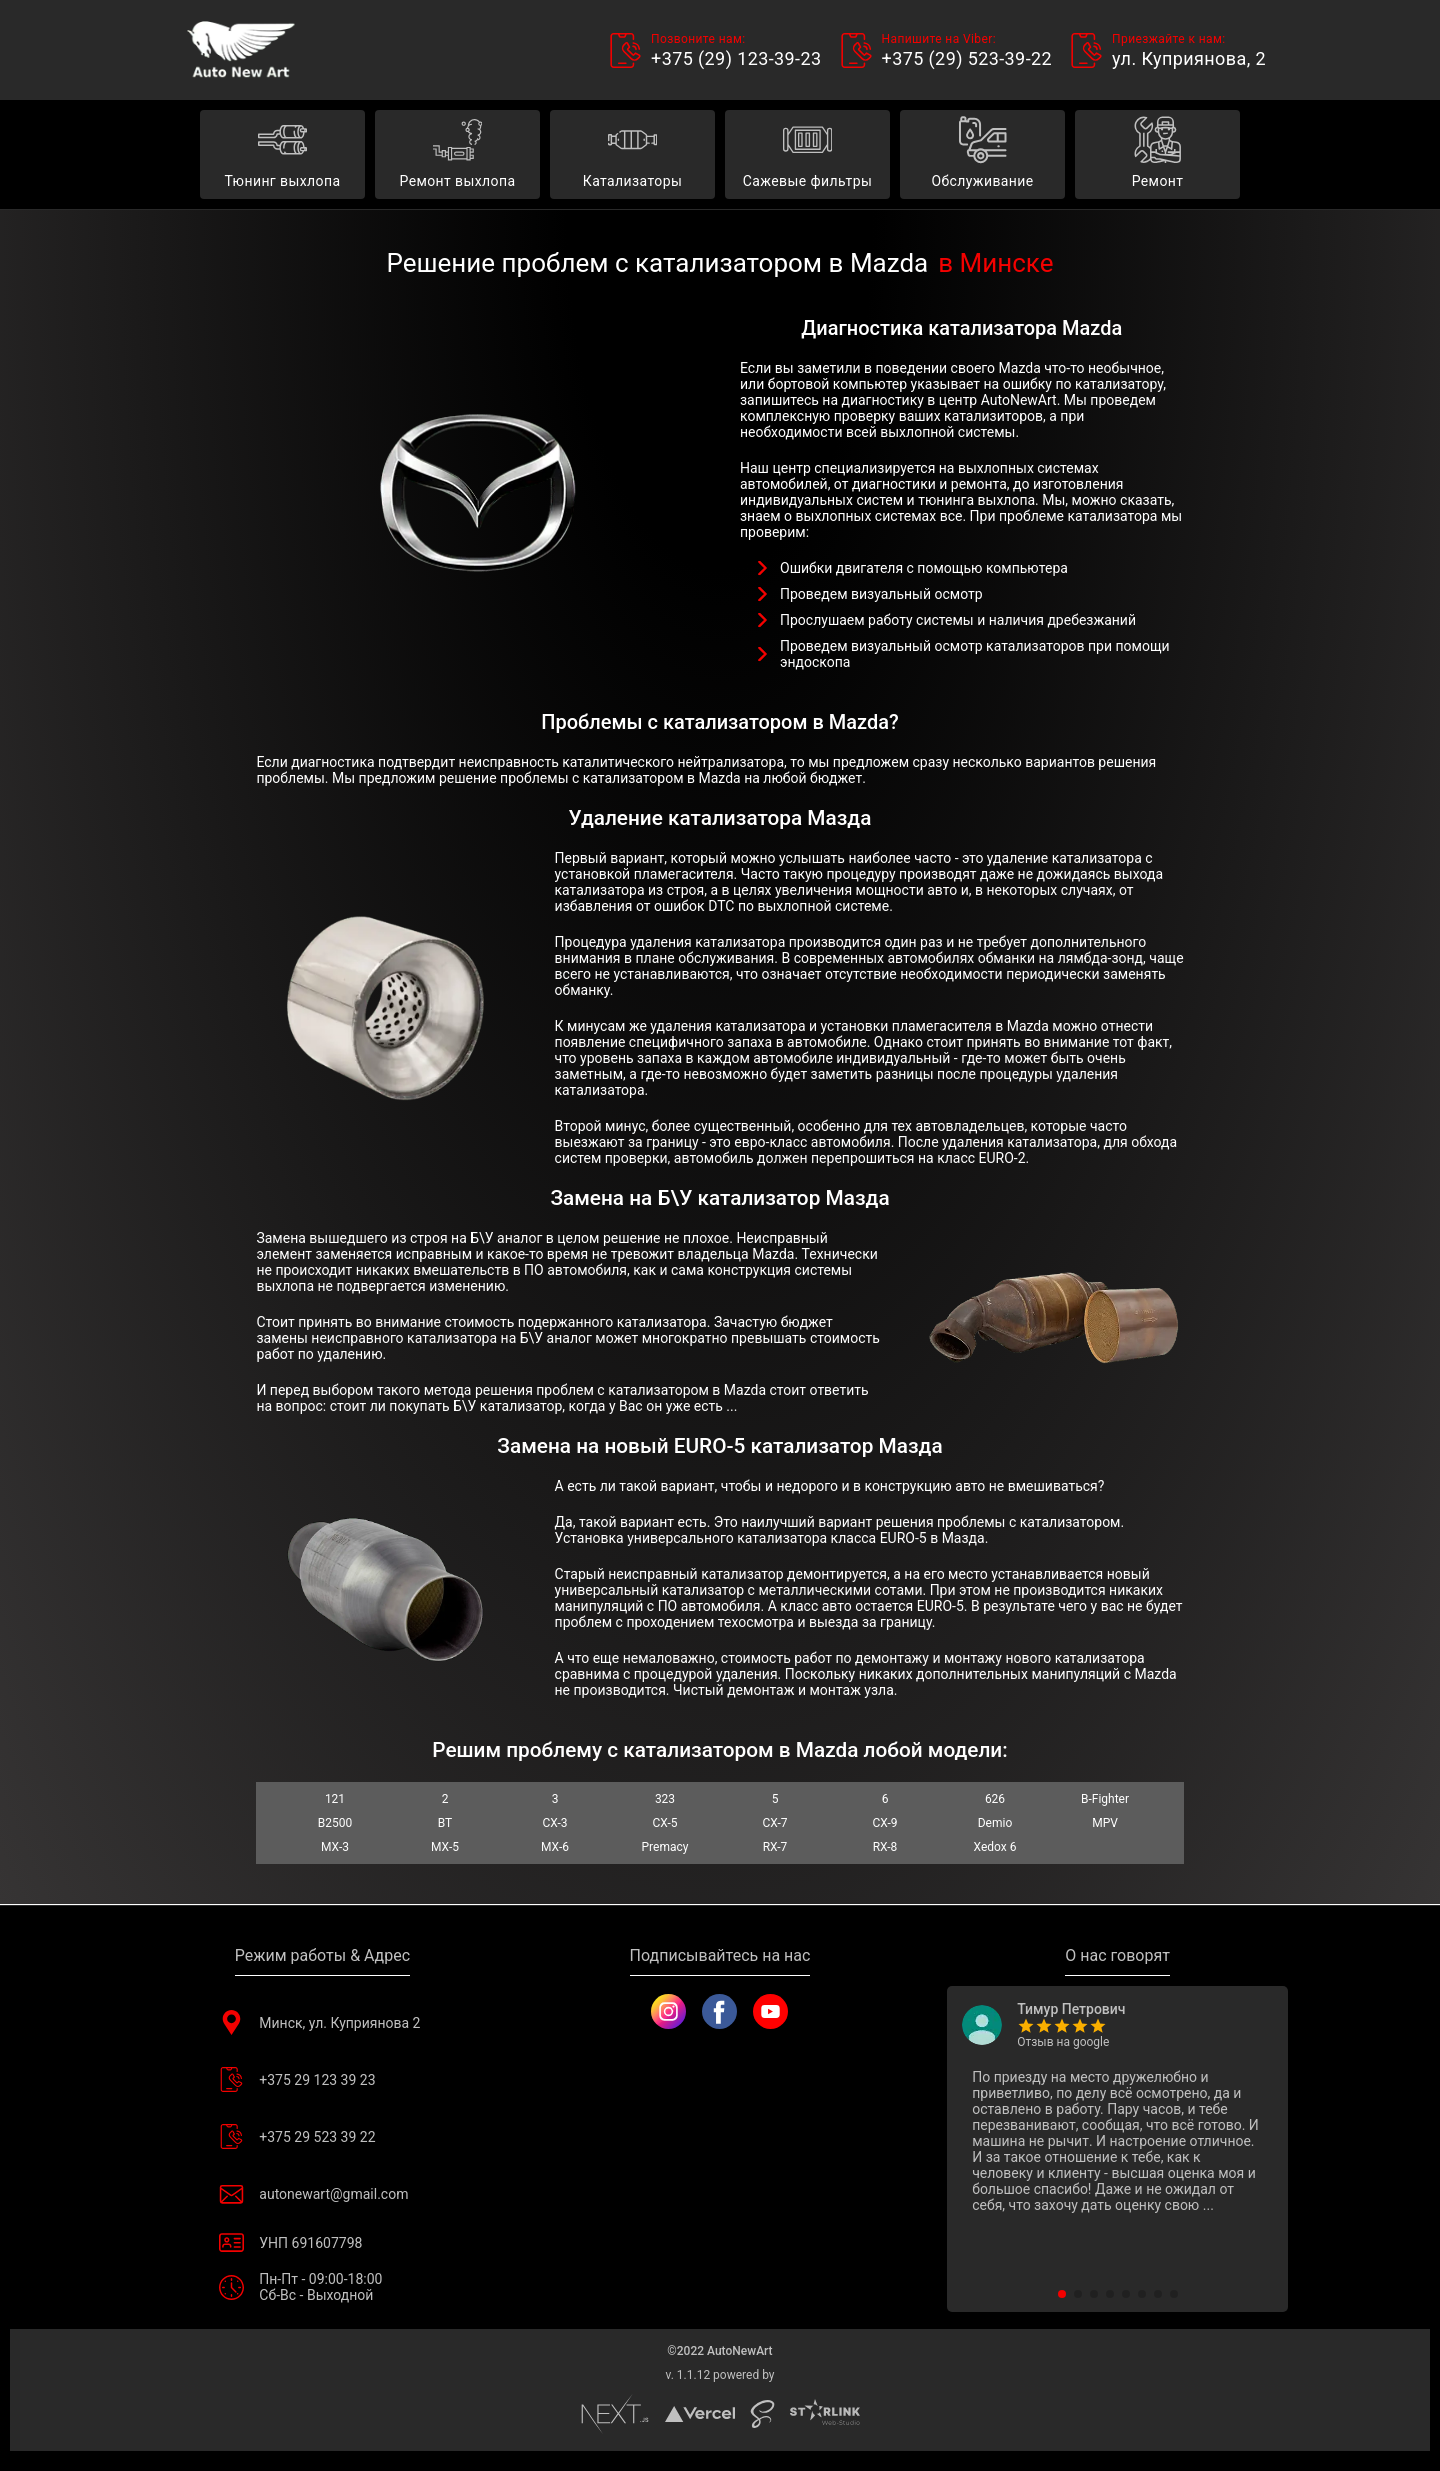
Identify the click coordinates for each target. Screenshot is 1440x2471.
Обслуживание (982, 155)
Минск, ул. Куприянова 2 (322, 2022)
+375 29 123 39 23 (322, 2079)
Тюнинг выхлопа (282, 155)
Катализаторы (632, 155)
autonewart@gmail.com (322, 2193)
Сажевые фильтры (807, 155)
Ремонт (1157, 155)
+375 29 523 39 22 (322, 2136)
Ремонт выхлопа (457, 155)
